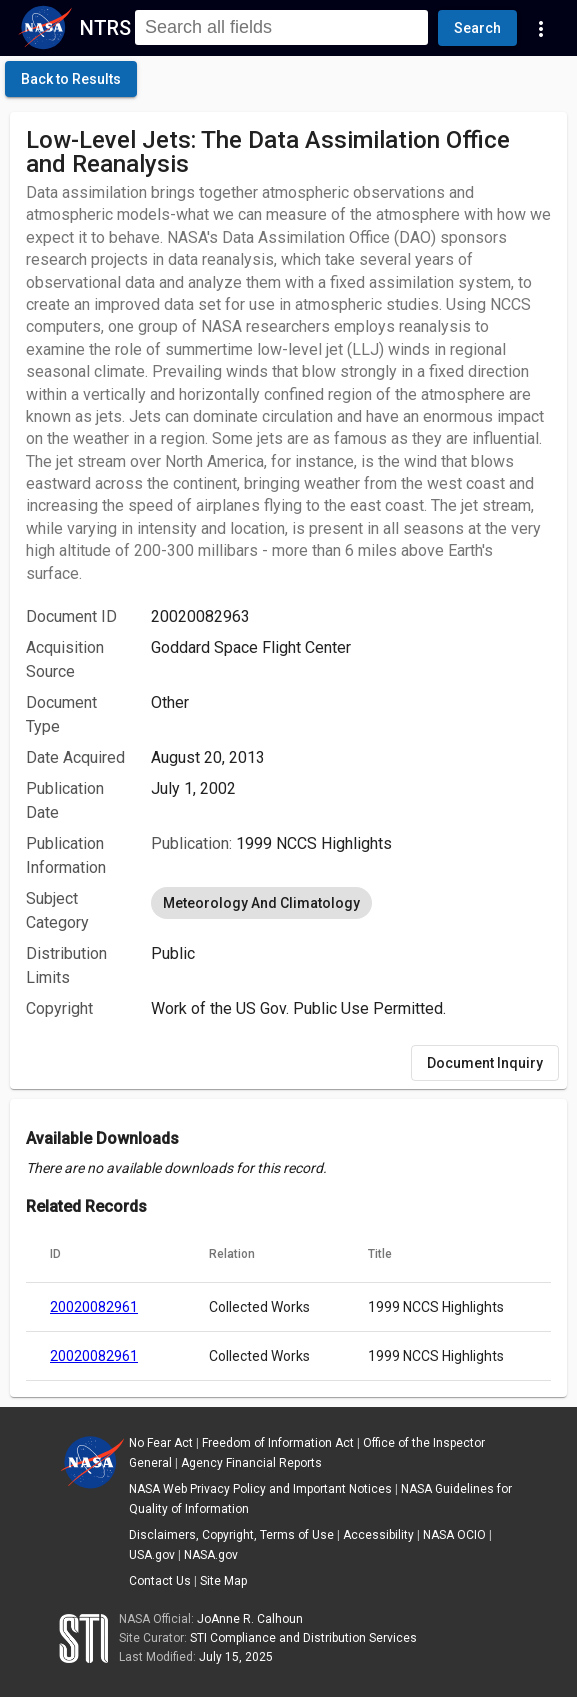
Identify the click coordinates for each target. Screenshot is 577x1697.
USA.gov (152, 1555)
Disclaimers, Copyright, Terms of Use (231, 1535)
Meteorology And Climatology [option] (261, 903)
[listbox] (351, 903)
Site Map (223, 1581)
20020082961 (94, 1307)
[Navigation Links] (541, 28)
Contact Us (160, 1581)
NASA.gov (211, 1555)
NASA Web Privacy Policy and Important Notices (260, 1489)
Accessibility (378, 1535)
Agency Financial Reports (251, 1463)
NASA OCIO (454, 1535)
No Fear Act (161, 1443)
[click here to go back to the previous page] (71, 79)
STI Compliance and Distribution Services (303, 1638)
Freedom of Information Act (278, 1443)
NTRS (105, 28)
